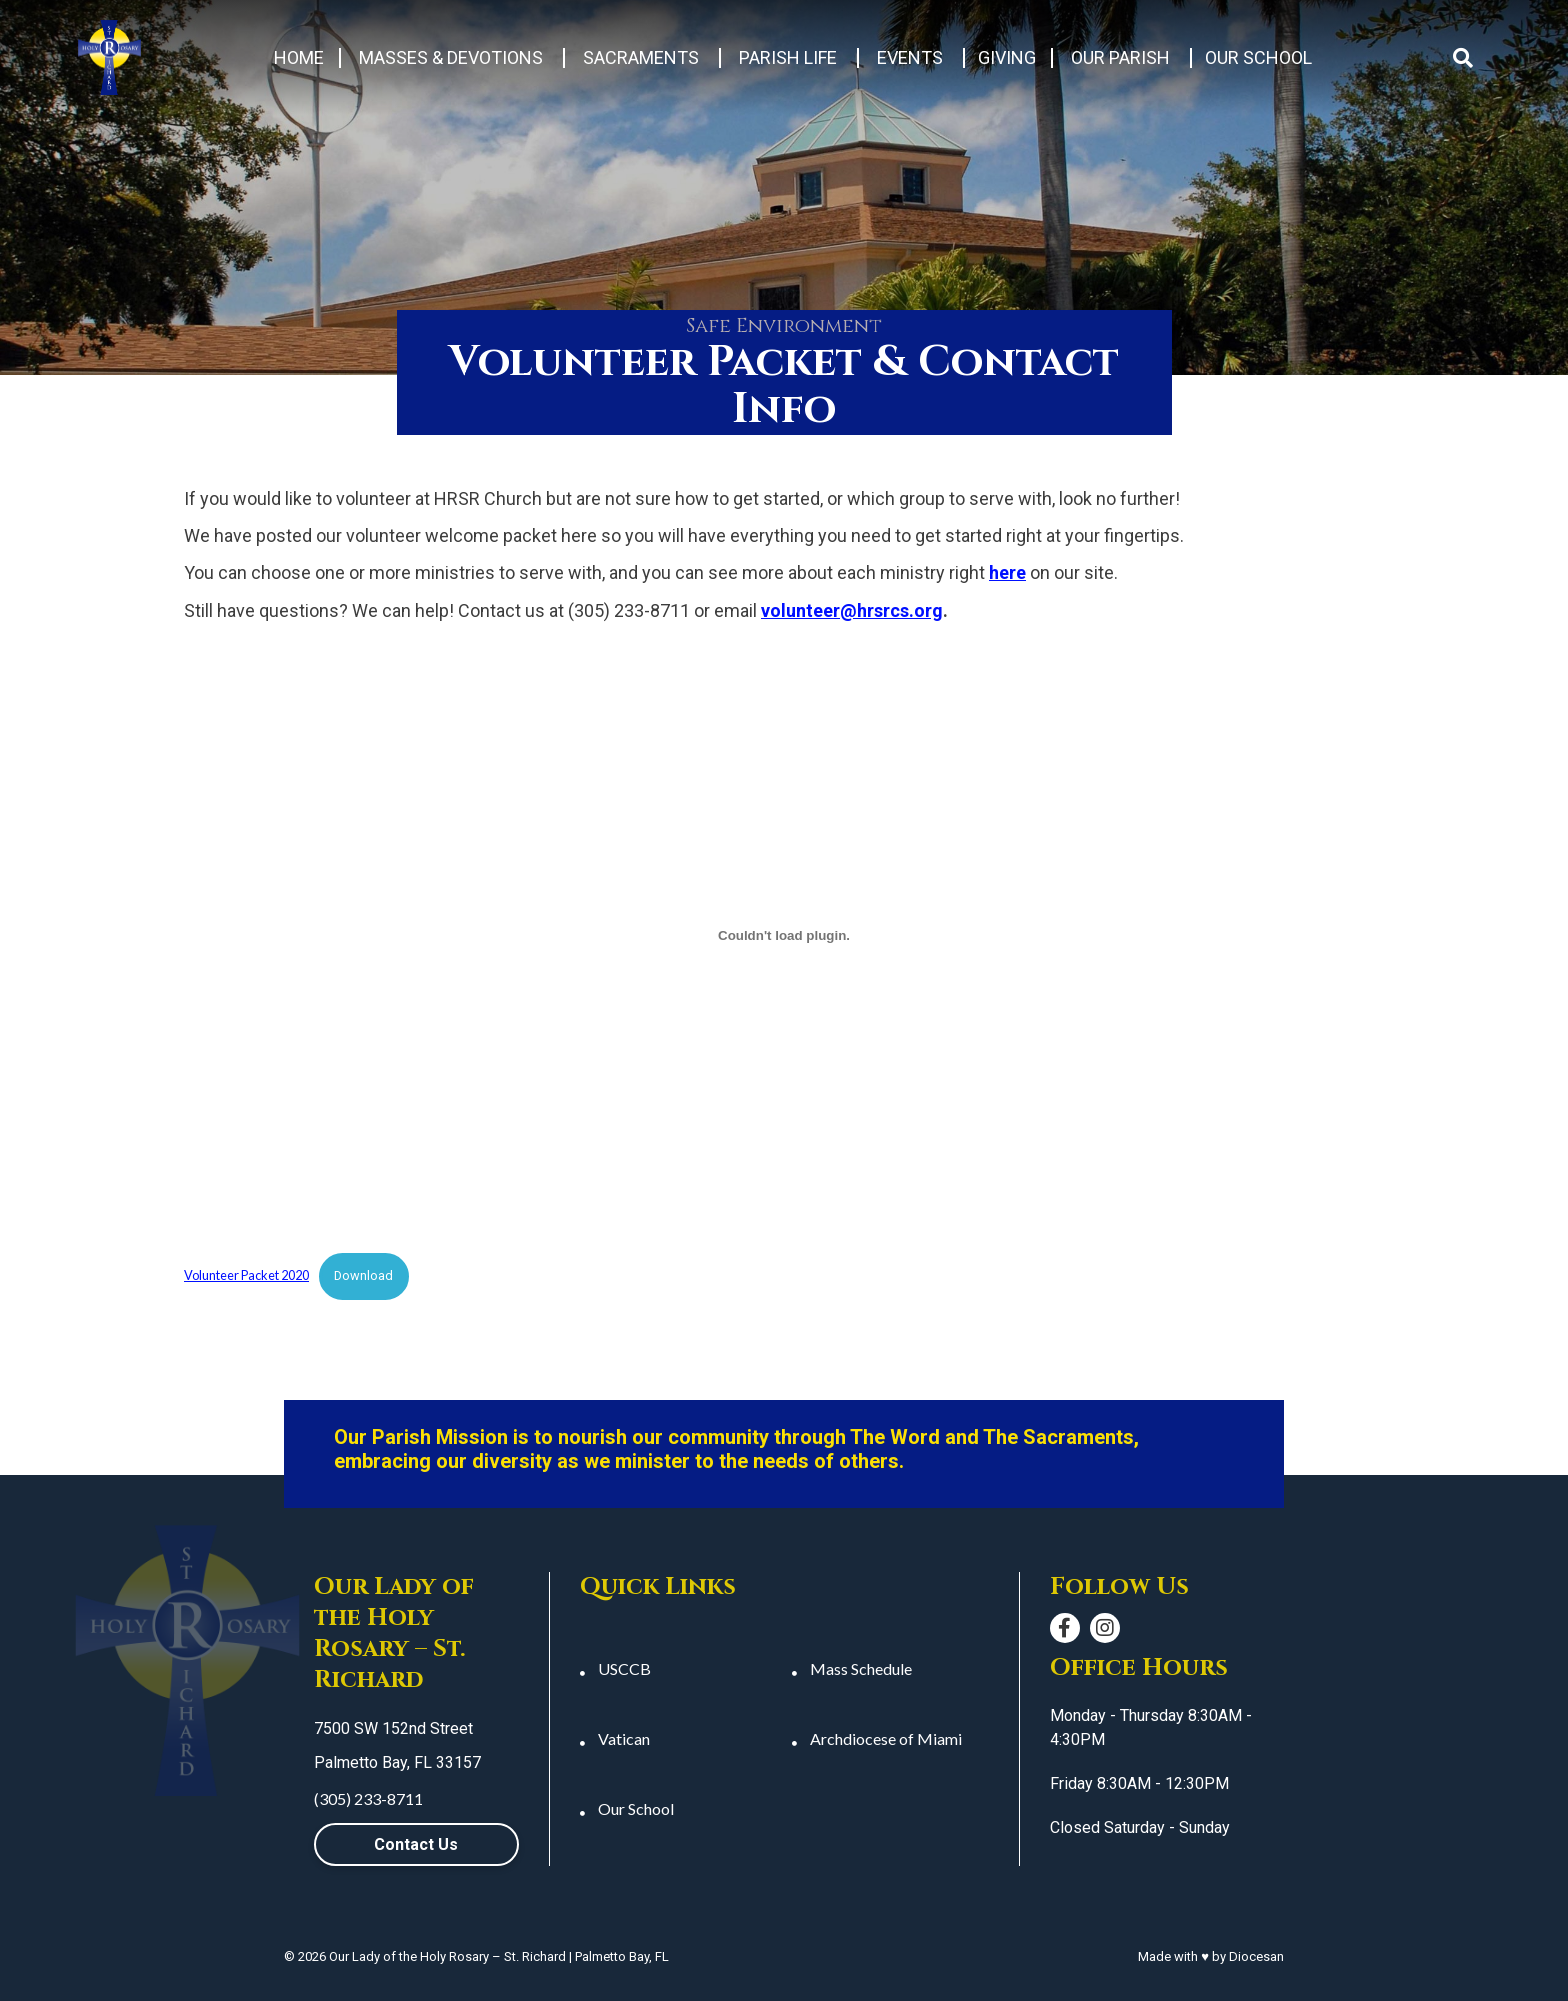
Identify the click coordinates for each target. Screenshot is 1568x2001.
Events (910, 57)
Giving (1007, 57)
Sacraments (641, 57)
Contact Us (416, 1844)
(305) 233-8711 (368, 1798)
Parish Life (788, 57)
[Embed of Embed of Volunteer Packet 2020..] (784, 935)
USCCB (624, 1668)
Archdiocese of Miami (886, 1738)
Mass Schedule (861, 1668)
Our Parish (1120, 57)
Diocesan (1256, 1956)
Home (299, 57)
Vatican (624, 1738)
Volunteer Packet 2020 (246, 1275)
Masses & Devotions (451, 57)
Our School (1258, 57)
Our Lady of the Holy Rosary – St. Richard (447, 1956)
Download (363, 1275)
